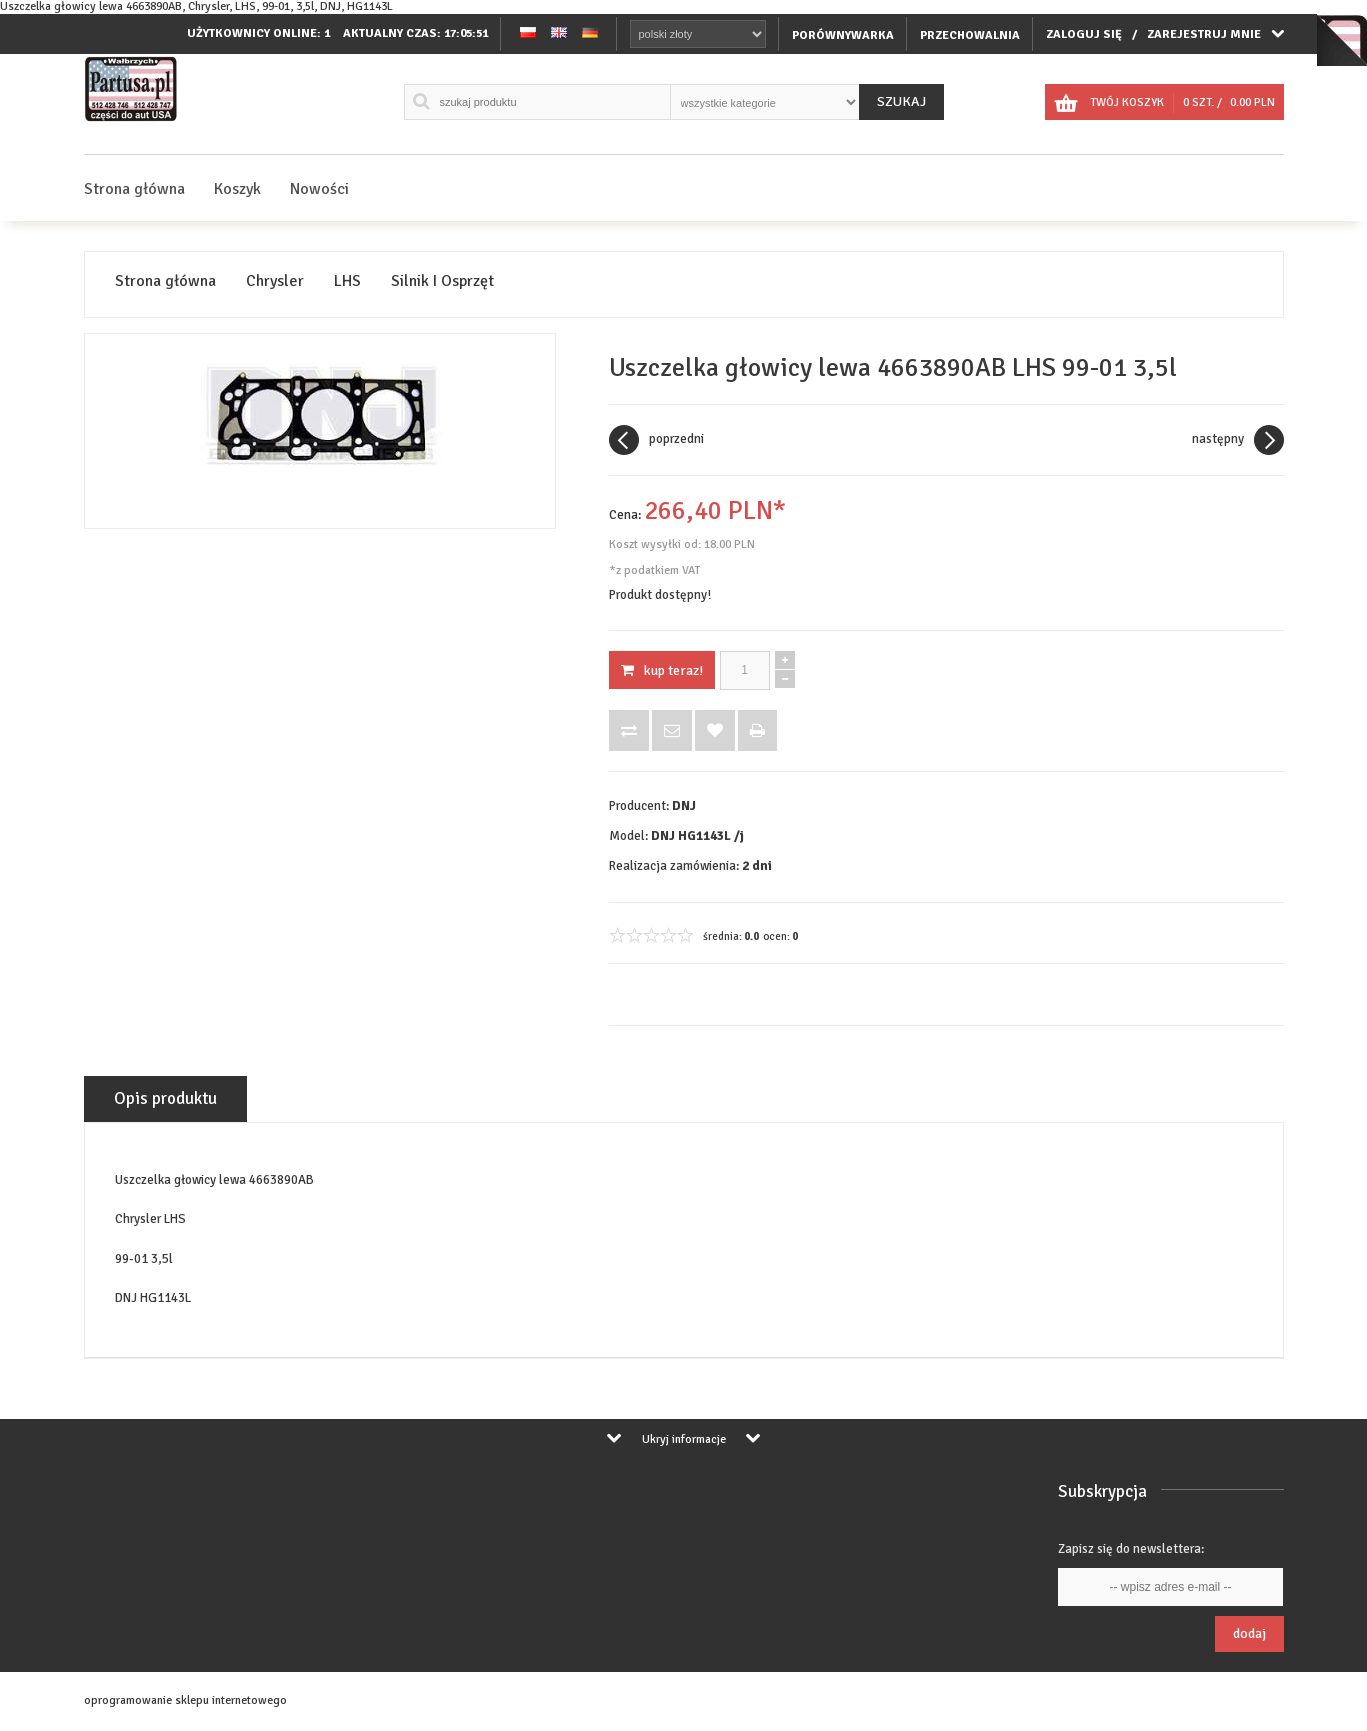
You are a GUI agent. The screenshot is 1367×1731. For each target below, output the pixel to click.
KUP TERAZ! (662, 670)
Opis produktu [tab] (165, 1098)
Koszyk (237, 189)
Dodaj (1249, 1633)
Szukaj (901, 101)
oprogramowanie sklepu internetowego (185, 1700)
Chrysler (275, 281)
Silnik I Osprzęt (442, 281)
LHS (347, 281)
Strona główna (134, 189)
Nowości (319, 189)
